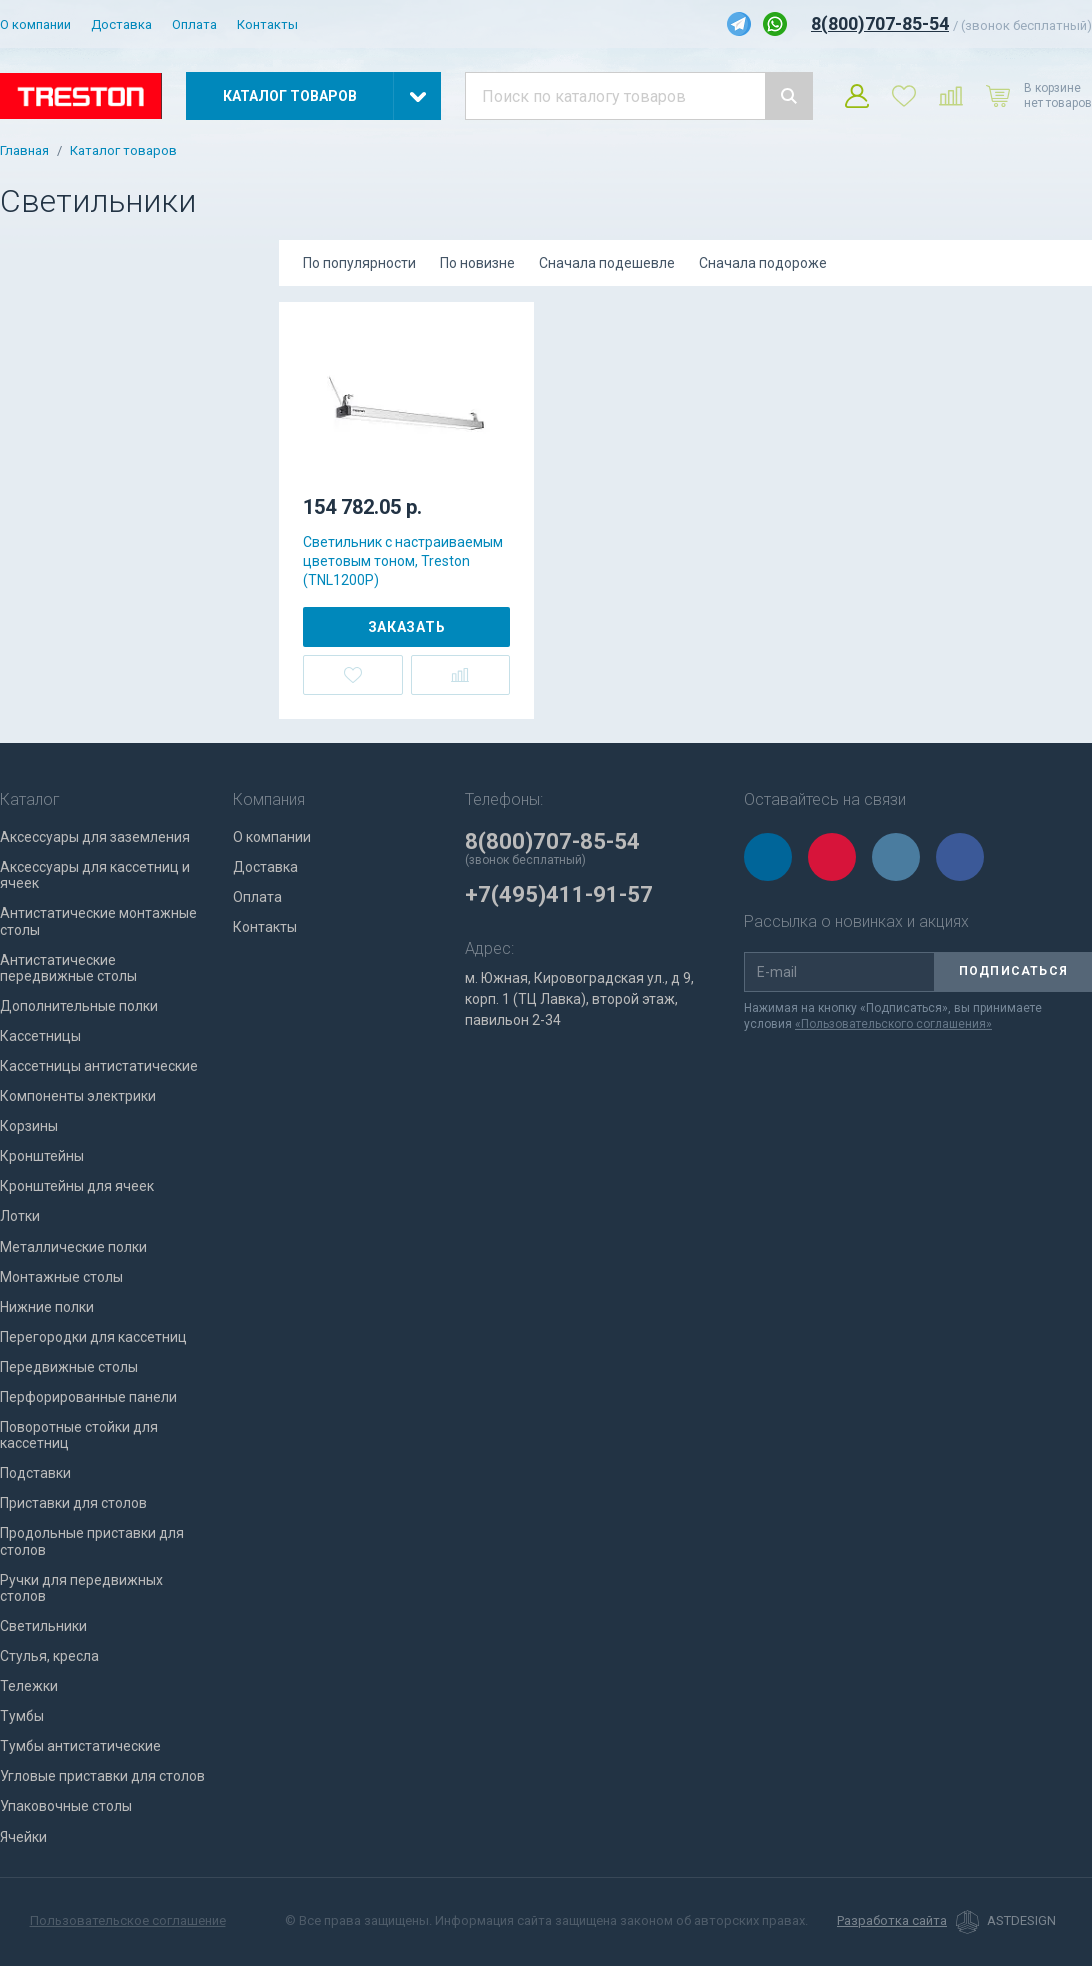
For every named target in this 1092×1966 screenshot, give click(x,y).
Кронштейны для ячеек (77, 1186)
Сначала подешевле (607, 263)
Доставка (121, 24)
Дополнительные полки (79, 1006)
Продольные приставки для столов (92, 1541)
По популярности (359, 263)
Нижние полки (47, 1307)
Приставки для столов (73, 1503)
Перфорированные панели (88, 1397)
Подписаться (1013, 971)
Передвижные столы (69, 1367)
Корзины (29, 1126)
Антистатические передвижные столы (68, 968)
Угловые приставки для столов (102, 1776)
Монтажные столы (61, 1277)
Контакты (267, 24)
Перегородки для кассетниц (93, 1337)
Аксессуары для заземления (95, 837)
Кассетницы (40, 1036)
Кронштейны (42, 1156)
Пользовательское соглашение (128, 1920)
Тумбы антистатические (80, 1746)
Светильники (43, 1626)
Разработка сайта (892, 1921)
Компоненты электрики (78, 1096)
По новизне (477, 263)
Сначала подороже (763, 263)
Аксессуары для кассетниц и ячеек (95, 875)
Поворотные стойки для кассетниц (79, 1435)
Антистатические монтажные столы (98, 921)
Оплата (194, 24)
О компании (35, 24)
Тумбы (22, 1716)
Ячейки (23, 1837)
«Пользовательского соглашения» (893, 1024)
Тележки (29, 1686)
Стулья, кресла (49, 1656)
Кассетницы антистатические (99, 1066)
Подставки (35, 1473)
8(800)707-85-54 (880, 23)
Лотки (20, 1216)
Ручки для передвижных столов (81, 1588)
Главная (24, 151)
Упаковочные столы (66, 1806)
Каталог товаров (123, 151)
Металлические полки (73, 1247)
